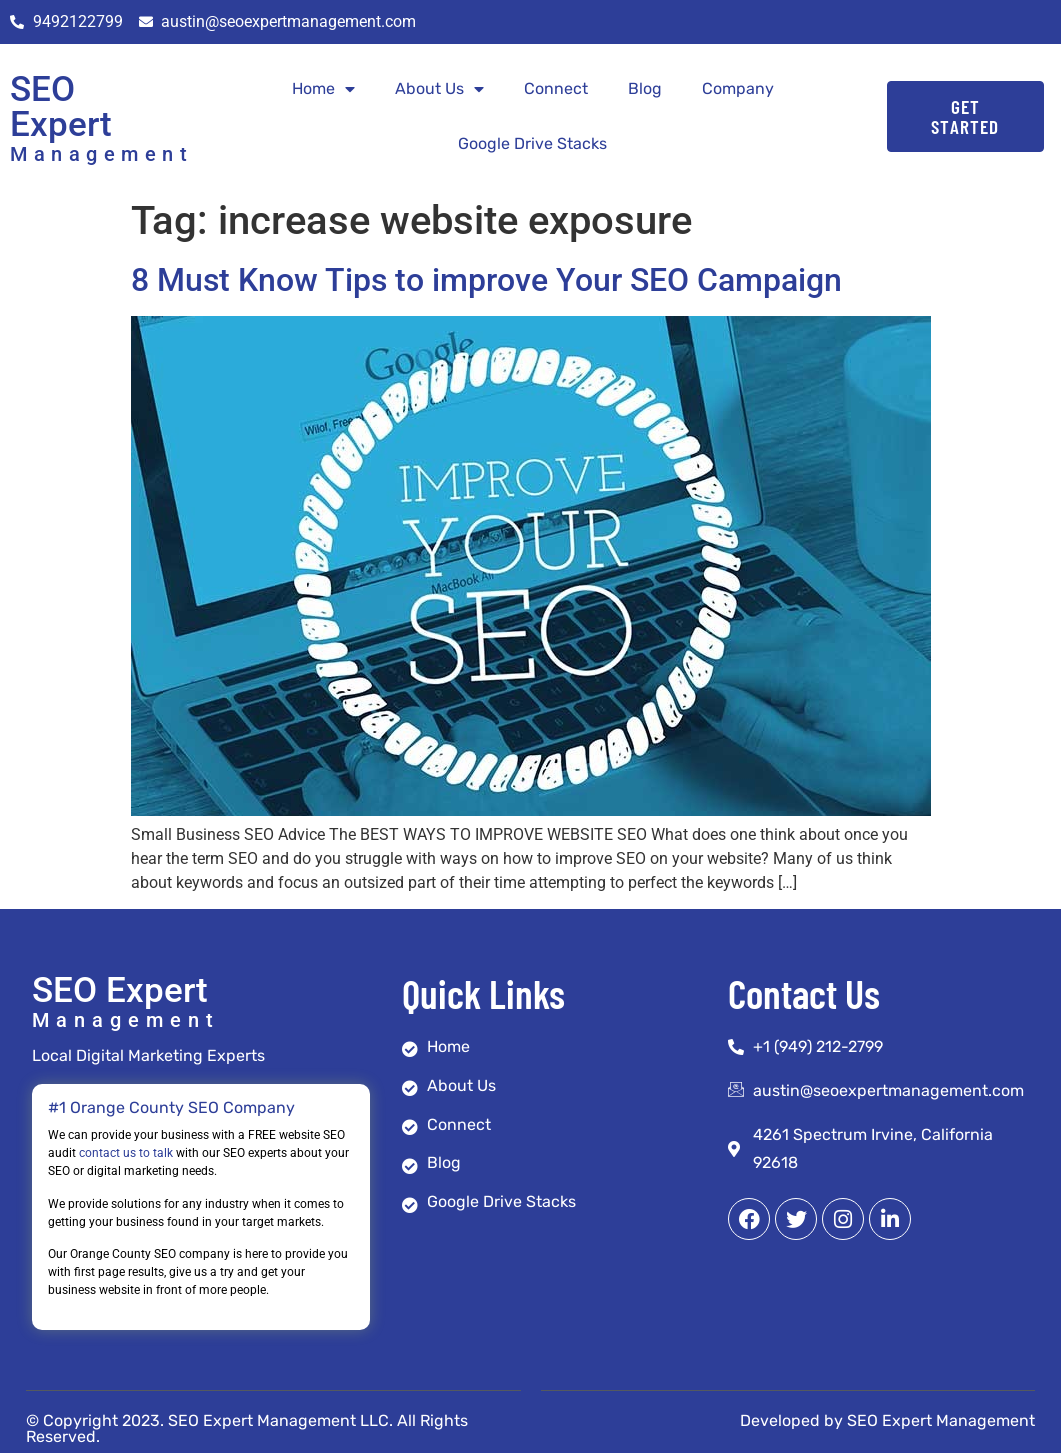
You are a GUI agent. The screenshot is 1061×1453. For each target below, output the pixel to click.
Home (323, 89)
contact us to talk (126, 1153)
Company (738, 88)
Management (101, 154)
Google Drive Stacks (532, 143)
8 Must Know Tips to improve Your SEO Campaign (486, 280)
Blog (645, 88)
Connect (556, 88)
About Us (439, 89)
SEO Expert (61, 107)
